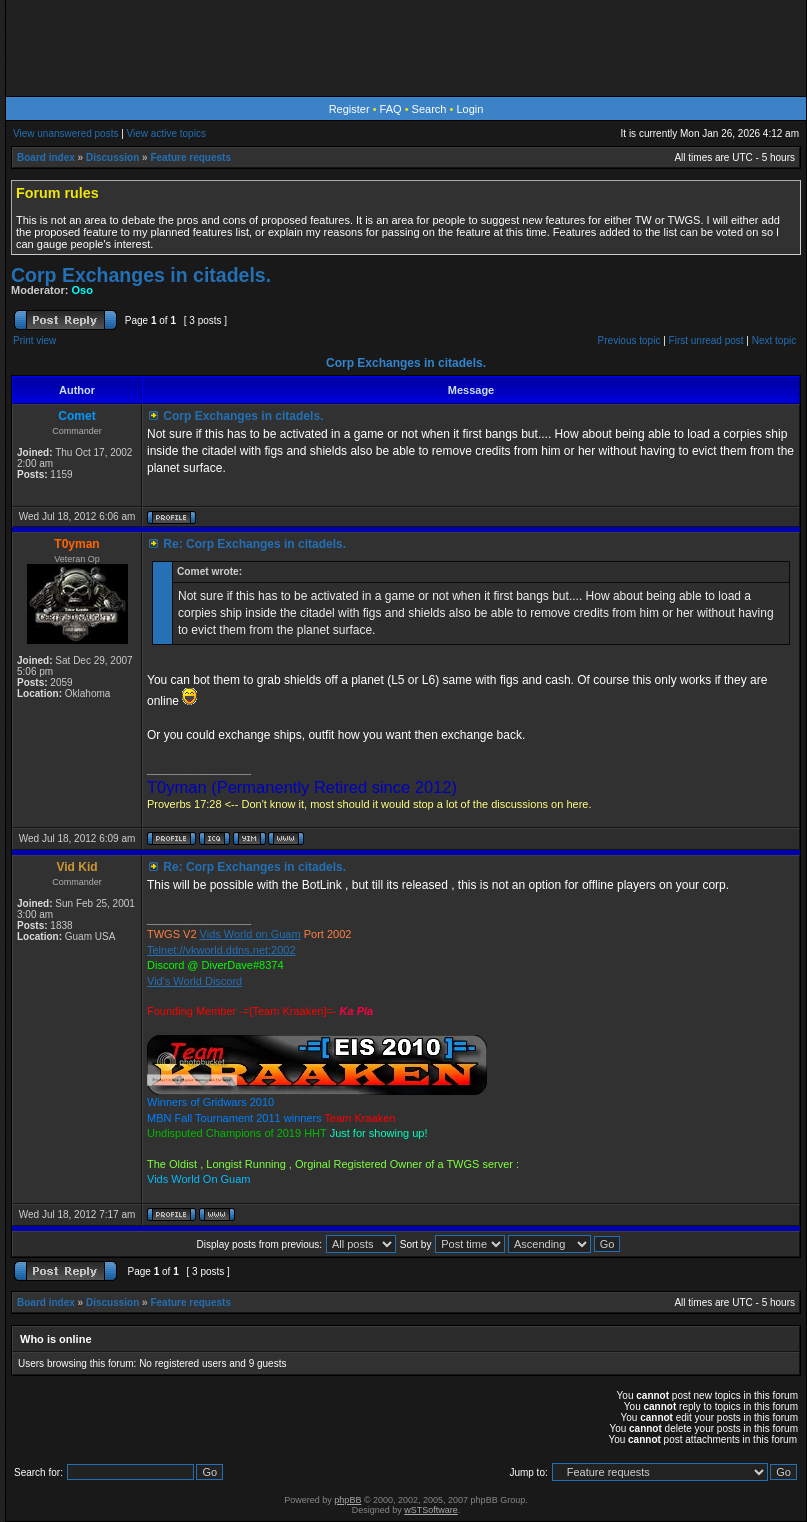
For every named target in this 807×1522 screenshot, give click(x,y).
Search (429, 109)
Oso (82, 290)
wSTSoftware (431, 1510)
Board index (46, 157)
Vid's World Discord (194, 981)
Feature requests (190, 157)
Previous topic (629, 340)
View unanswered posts (65, 133)
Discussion (112, 157)
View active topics (166, 133)
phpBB (347, 1500)
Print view (34, 340)
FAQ (391, 109)
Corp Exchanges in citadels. (141, 275)
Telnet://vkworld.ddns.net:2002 (221, 950)
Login (469, 109)
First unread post (706, 340)
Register (349, 109)
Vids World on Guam (250, 934)
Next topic (774, 340)
